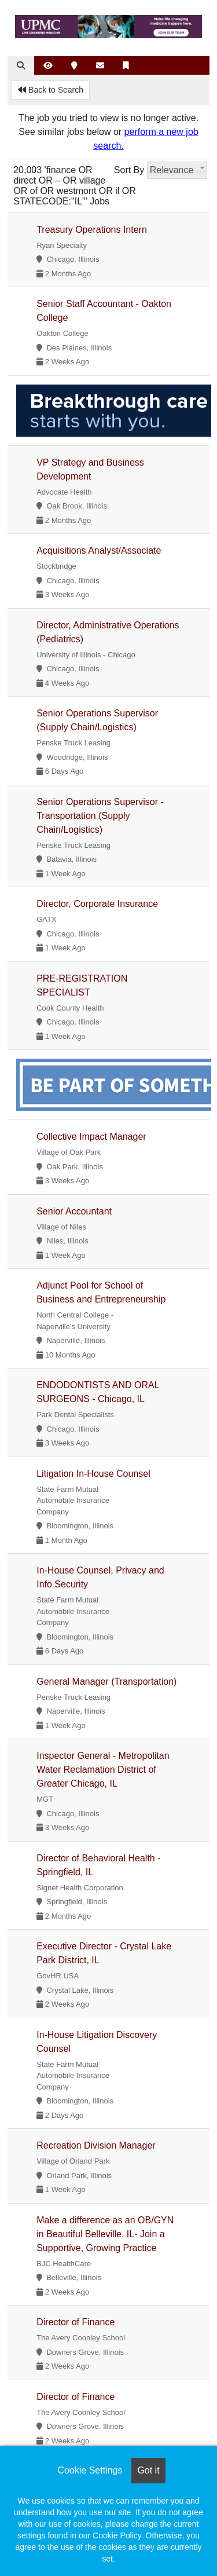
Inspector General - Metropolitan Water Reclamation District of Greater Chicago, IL (102, 1769)
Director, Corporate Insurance (97, 904)
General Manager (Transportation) (106, 1681)
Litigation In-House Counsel (93, 1474)
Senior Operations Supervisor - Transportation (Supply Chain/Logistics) (100, 816)
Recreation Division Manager (95, 2145)
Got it (148, 2470)
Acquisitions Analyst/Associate (98, 550)
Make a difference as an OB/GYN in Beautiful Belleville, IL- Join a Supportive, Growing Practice (105, 2234)
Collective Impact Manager (91, 1136)
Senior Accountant (74, 1211)
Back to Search (50, 89)
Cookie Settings (89, 2470)
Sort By (129, 170)
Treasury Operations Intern (91, 230)
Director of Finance (75, 2322)
